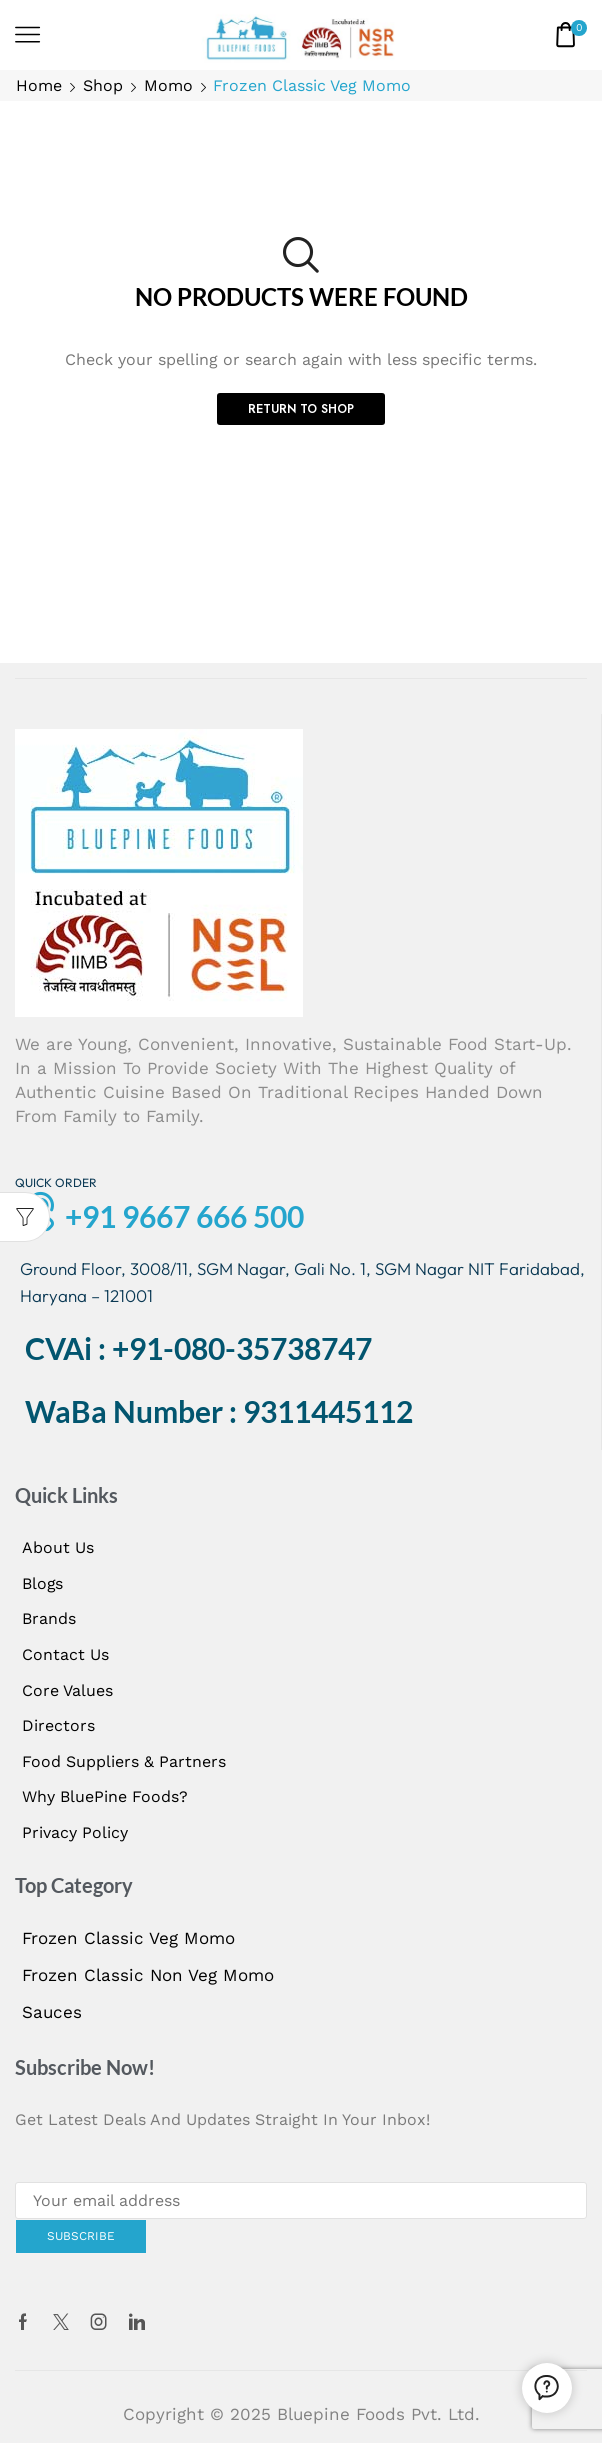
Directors (58, 1725)
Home (39, 85)
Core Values (67, 1690)
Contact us (65, 1654)
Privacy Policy (75, 1832)
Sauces (52, 2012)
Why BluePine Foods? (105, 1796)
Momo (168, 85)
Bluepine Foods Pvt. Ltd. (378, 2414)
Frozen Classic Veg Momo (128, 1938)
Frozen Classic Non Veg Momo (148, 1975)
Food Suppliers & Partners (124, 1761)
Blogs (42, 1583)
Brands (49, 1618)
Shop (103, 85)
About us (58, 1547)
